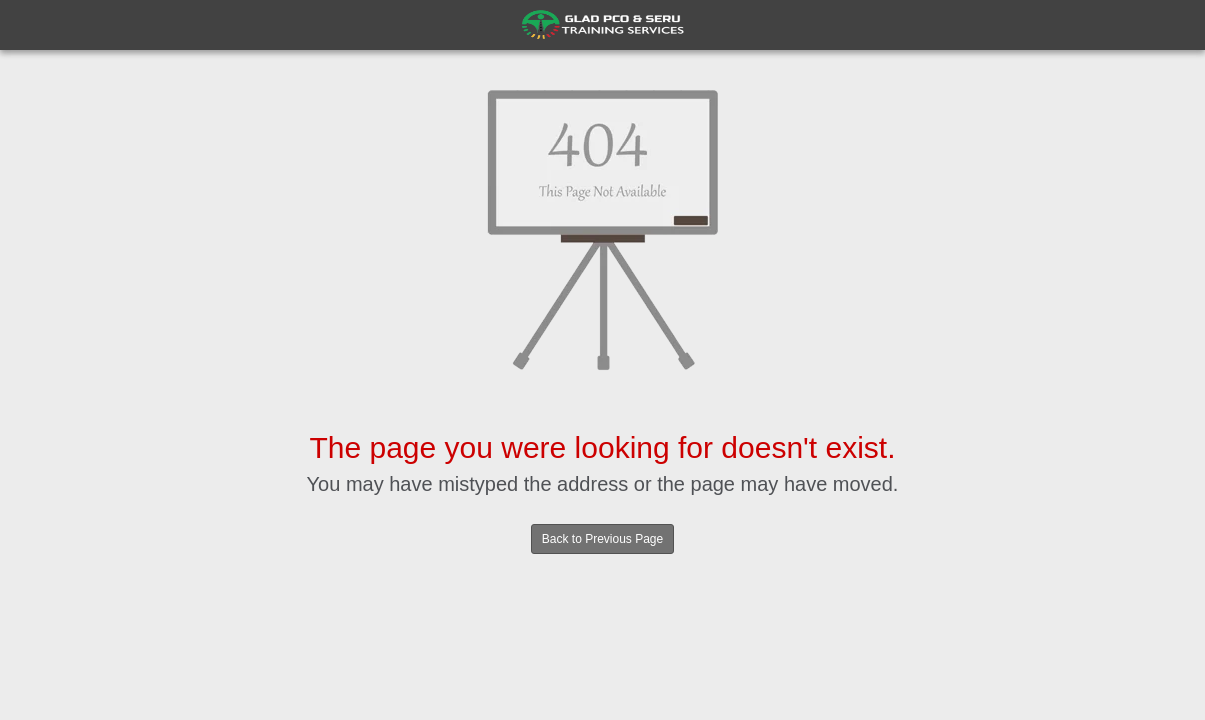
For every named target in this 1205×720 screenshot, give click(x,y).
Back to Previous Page (602, 539)
